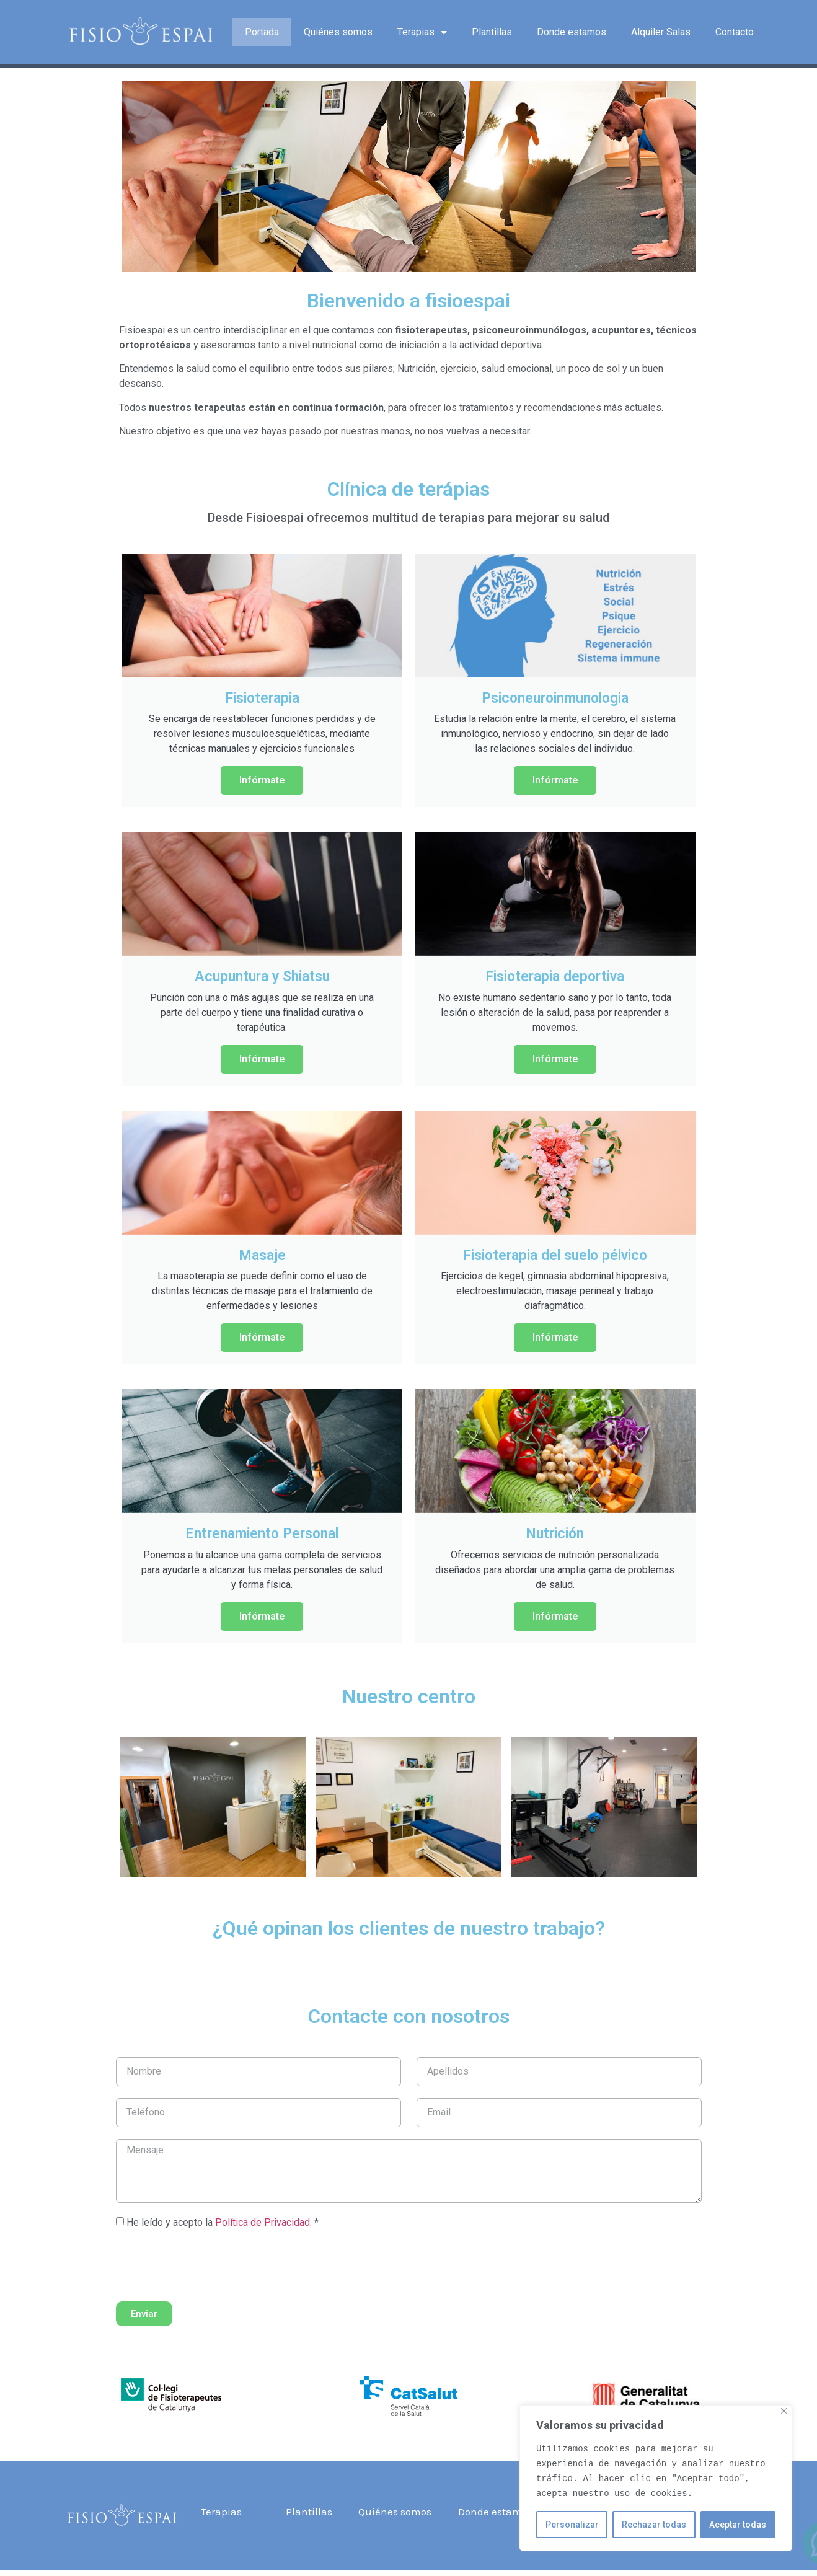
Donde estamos (571, 32)
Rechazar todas (654, 2525)
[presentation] (210, 2265)
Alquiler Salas (661, 32)
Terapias (422, 32)
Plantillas (492, 32)
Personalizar (572, 2525)
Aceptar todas (737, 2525)
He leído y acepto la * (222, 2222)
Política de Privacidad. (263, 2222)
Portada (262, 32)
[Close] (784, 2411)
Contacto (734, 32)
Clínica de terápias (408, 489)
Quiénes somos (338, 32)
